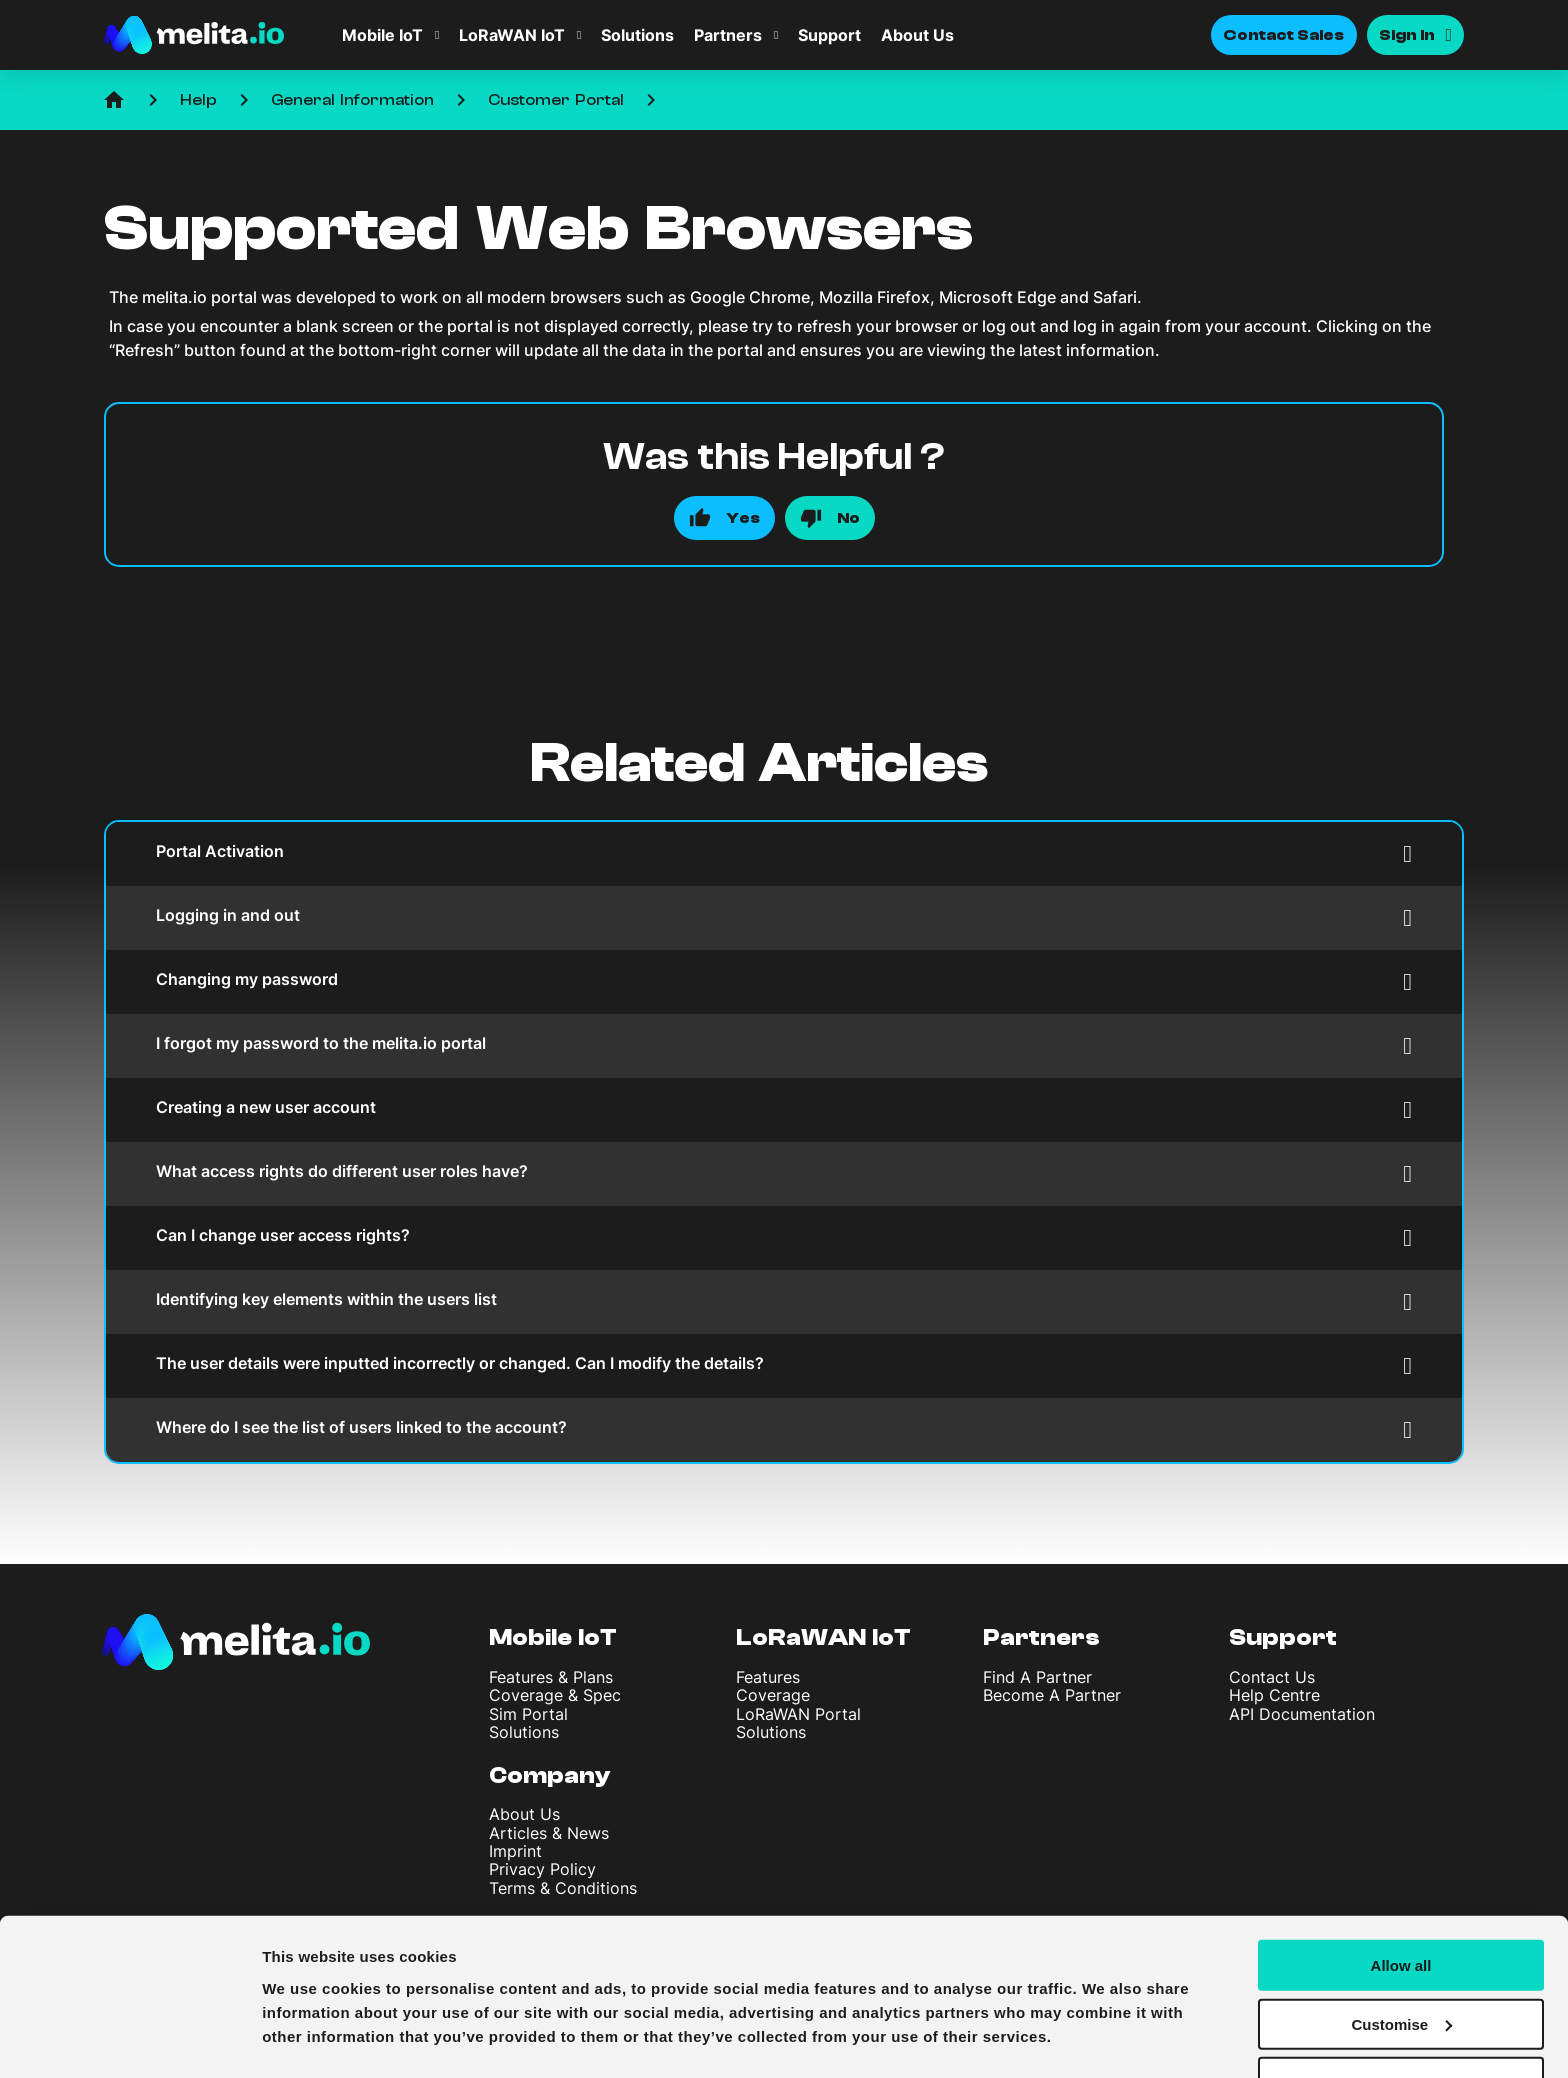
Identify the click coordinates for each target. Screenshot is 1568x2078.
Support (829, 35)
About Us (917, 35)
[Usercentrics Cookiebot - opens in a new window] (129, 2039)
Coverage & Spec (555, 1695)
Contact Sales (1284, 35)
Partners (728, 35)
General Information (352, 100)
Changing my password (784, 981)
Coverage (773, 1695)
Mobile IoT (382, 35)
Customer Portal (556, 100)
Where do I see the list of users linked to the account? (784, 1429)
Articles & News (549, 1833)
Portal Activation (784, 853)
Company (550, 1775)
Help (198, 100)
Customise (1401, 1969)
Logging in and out (784, 917)
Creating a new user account (784, 1109)
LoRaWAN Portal (798, 1714)
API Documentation (1302, 1714)
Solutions (637, 35)
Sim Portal (528, 1714)
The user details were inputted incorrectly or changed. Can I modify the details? (784, 1365)
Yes (743, 518)
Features (768, 1677)
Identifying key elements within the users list (784, 1301)
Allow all (1401, 1910)
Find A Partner (1037, 1677)
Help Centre (1274, 1695)
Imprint (515, 1851)
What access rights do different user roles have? (784, 1173)
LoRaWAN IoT (512, 35)
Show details (308, 2037)
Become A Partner (1052, 1695)
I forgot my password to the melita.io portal (784, 1045)
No (848, 518)
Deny (1401, 2028)
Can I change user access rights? (784, 1237)
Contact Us (1272, 1677)
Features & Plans (551, 1677)
